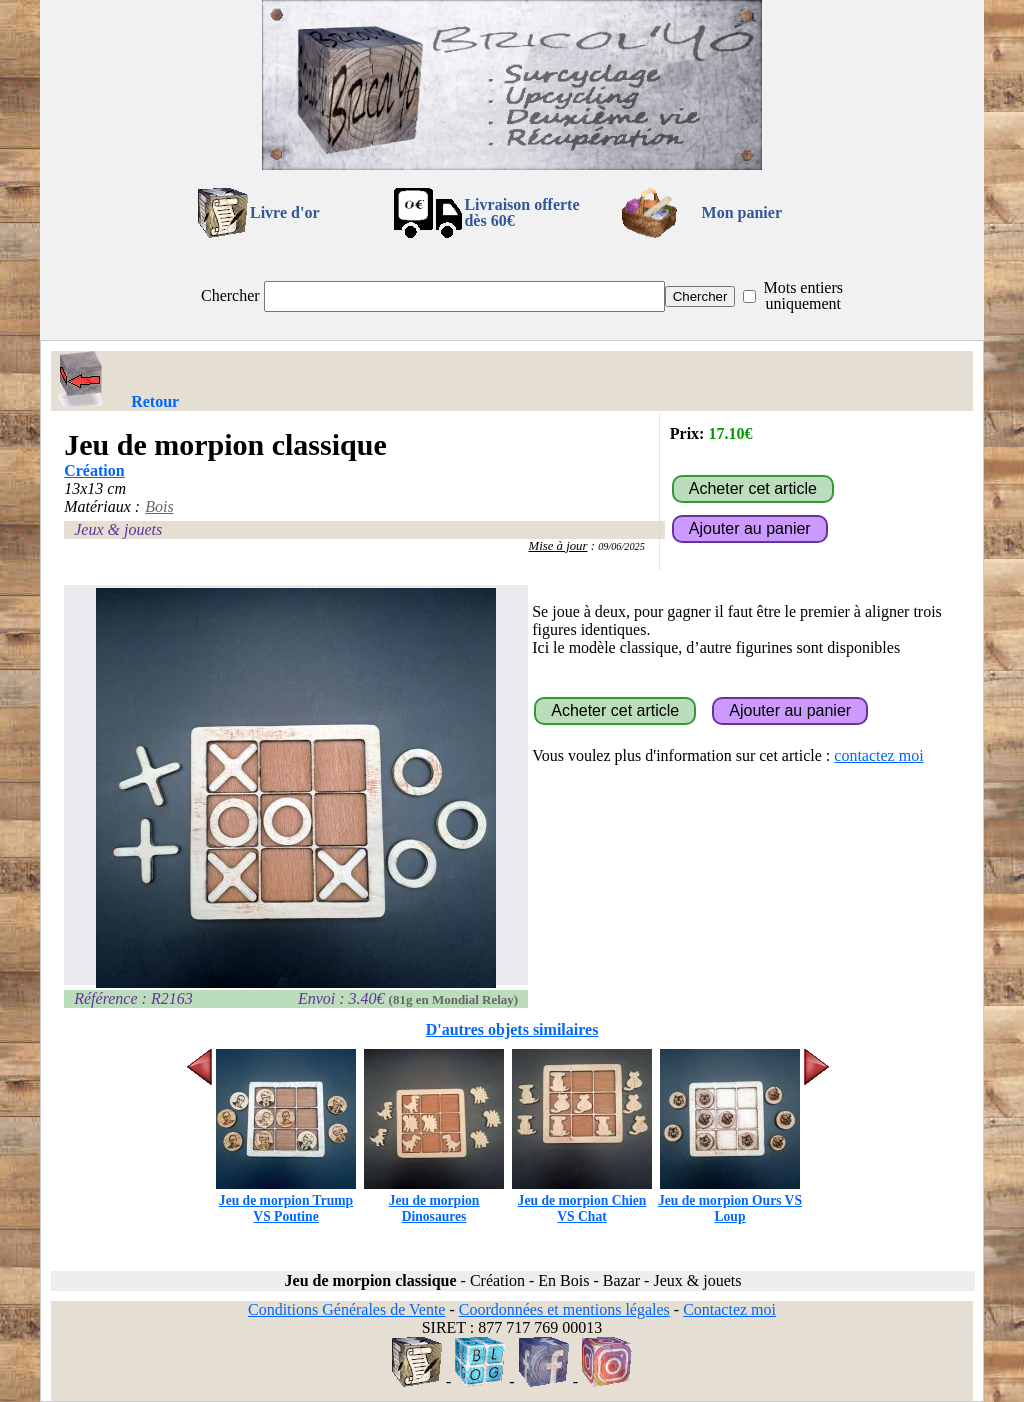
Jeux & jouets (118, 529)
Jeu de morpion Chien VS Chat (582, 1200)
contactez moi (878, 755)
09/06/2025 (621, 546)
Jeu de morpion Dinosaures (434, 1200)
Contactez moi (729, 1309)
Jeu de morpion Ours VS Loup (730, 1200)
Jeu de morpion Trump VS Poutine (286, 1200)
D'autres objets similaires (512, 1029)
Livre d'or (284, 212)
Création (94, 470)
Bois (159, 506)
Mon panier (742, 212)
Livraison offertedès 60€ (521, 212)
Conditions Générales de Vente (346, 1309)
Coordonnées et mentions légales (564, 1309)
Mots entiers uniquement (803, 295)
